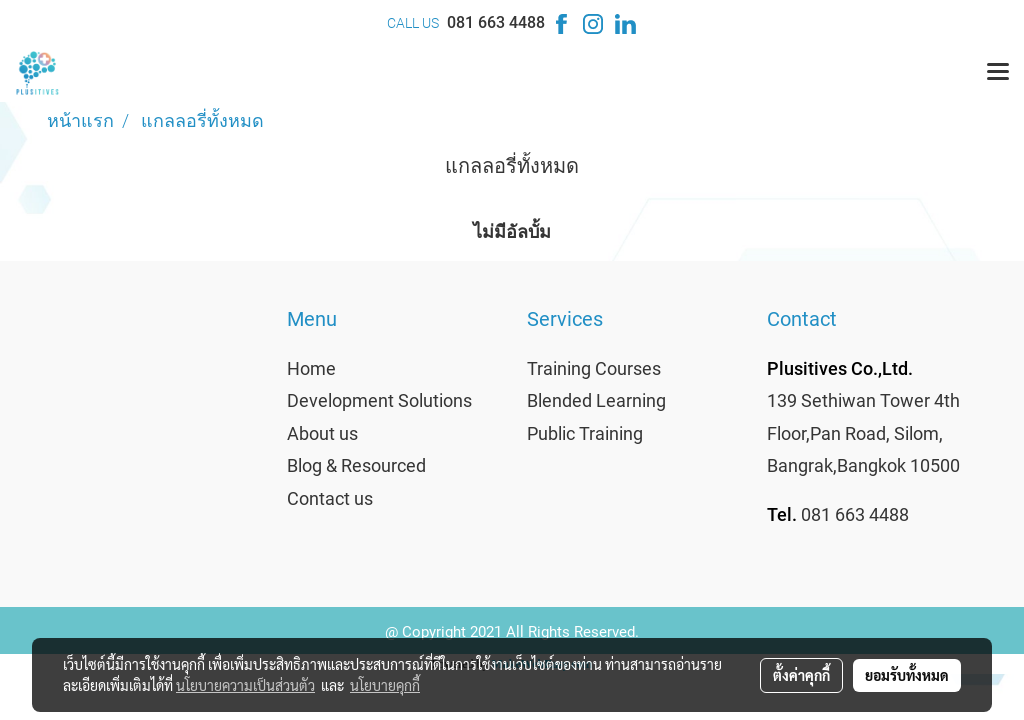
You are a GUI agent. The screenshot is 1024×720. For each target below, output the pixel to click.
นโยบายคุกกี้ (385, 685)
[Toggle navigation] (998, 73)
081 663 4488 (496, 22)
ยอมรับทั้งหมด (907, 675)
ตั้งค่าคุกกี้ (801, 675)
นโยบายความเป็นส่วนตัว (245, 685)
